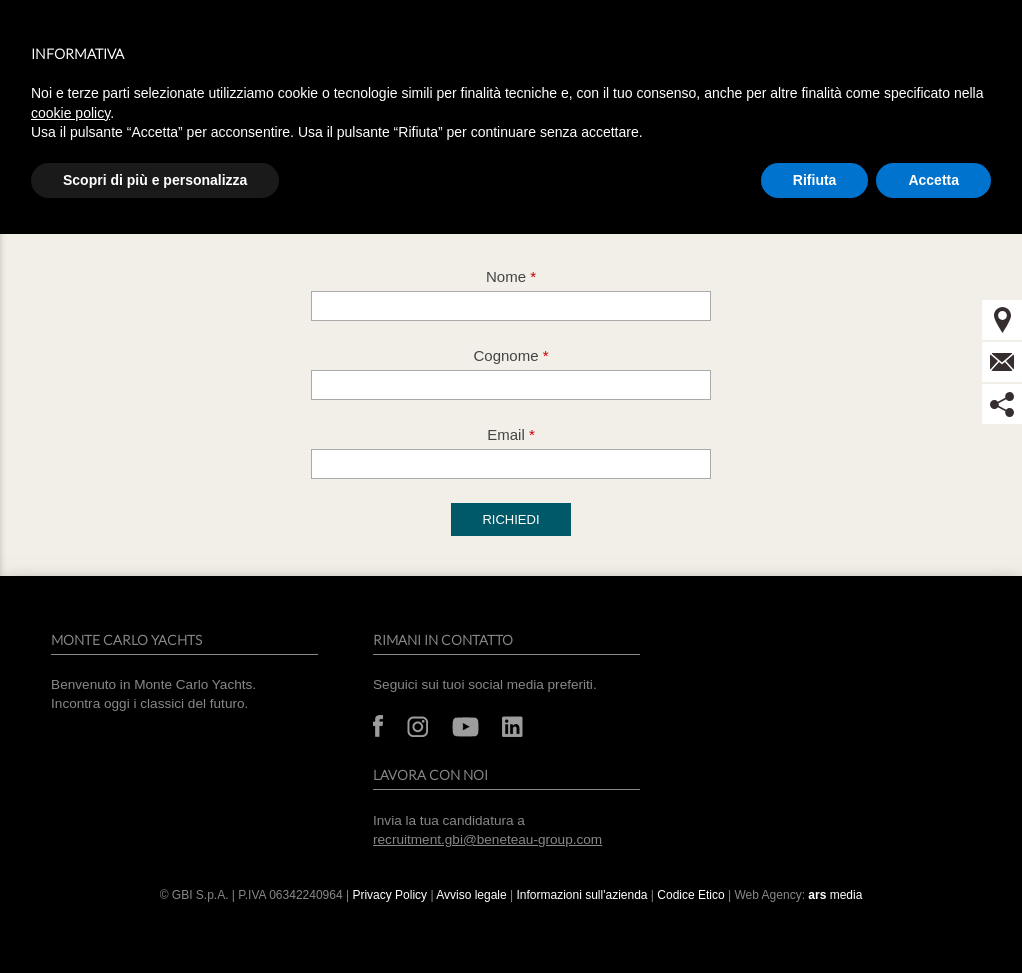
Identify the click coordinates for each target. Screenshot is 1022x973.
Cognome (510, 355)
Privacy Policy (389, 895)
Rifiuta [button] (815, 180)
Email (511, 434)
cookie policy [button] (70, 113)
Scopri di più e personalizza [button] (155, 180)
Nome (511, 276)
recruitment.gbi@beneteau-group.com (487, 839)
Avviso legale (473, 895)
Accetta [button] (933, 180)
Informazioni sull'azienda (581, 895)
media (835, 895)
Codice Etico (690, 895)
